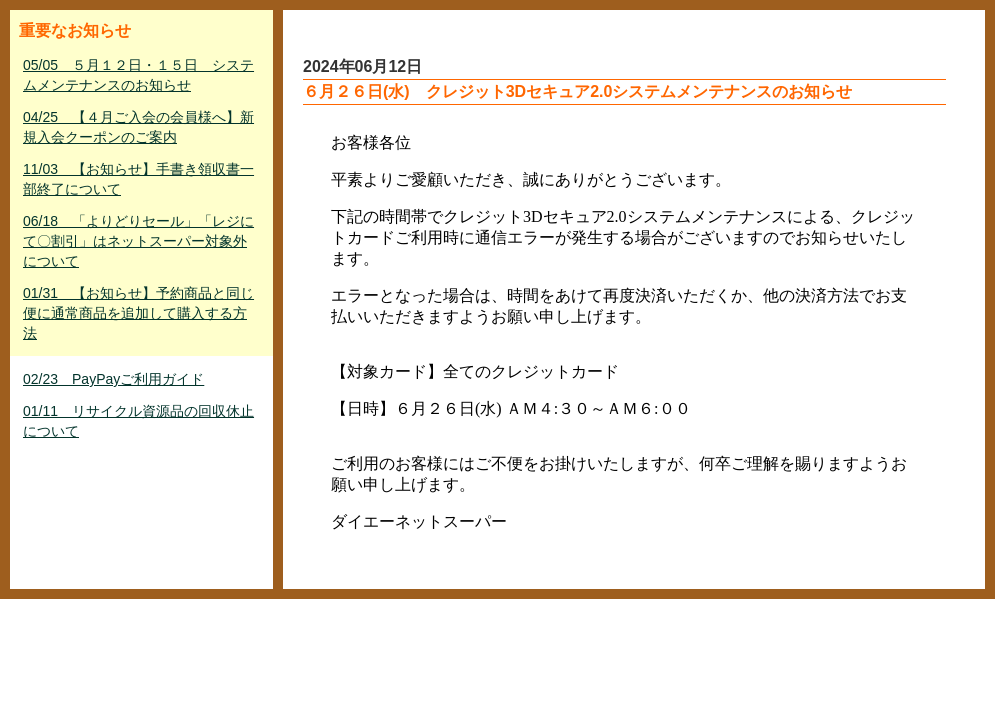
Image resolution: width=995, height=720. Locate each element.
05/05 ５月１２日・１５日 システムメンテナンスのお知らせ (138, 75)
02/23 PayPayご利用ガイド (113, 379)
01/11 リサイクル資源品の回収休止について (138, 421)
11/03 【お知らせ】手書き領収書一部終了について (138, 179)
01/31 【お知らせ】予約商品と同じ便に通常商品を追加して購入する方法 (138, 313)
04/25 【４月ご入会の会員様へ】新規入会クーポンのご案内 (138, 127)
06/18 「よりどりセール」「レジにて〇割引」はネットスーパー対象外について (138, 241)
